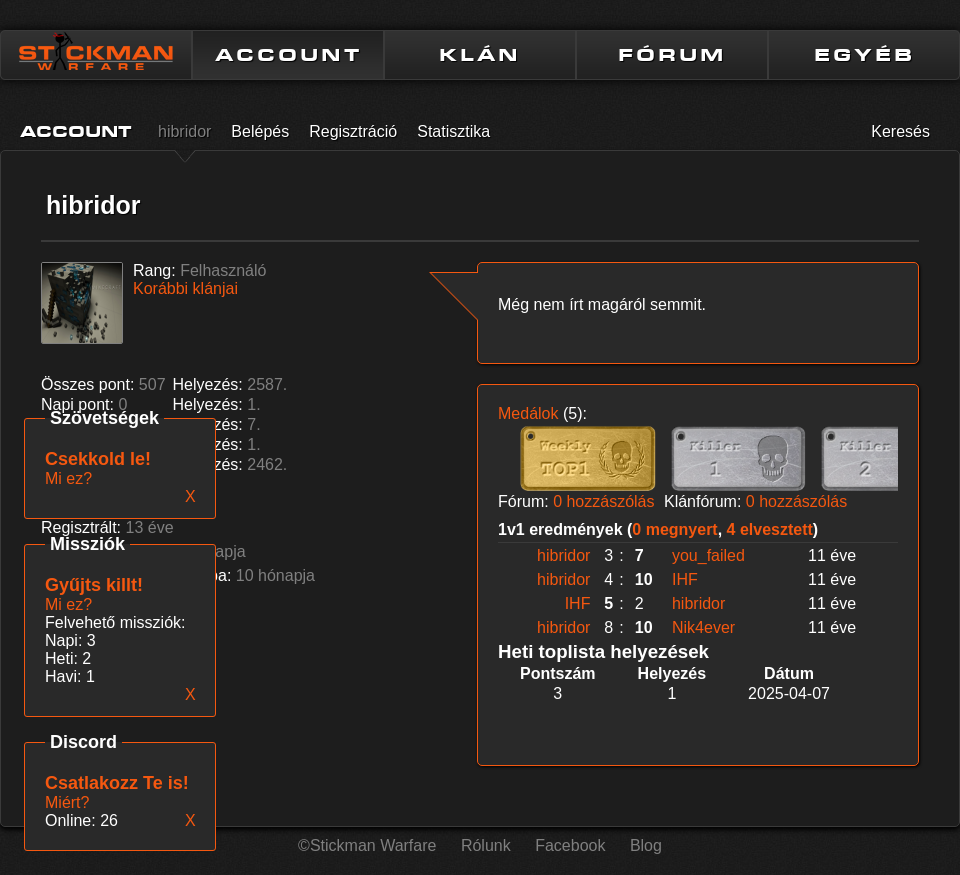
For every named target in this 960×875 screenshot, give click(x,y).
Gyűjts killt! (94, 585)
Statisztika (453, 131)
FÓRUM (672, 55)
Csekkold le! (98, 459)
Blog (646, 845)
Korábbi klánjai (185, 288)
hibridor (184, 131)
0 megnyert (674, 529)
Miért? (67, 802)
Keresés (900, 131)
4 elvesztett (770, 529)
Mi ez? (68, 604)
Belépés (260, 131)
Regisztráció (353, 131)
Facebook (570, 845)
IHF (685, 579)
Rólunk (486, 845)
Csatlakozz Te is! (117, 783)
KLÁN (480, 55)
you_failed (708, 555)
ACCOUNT (288, 55)
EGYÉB (864, 55)
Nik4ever (703, 627)
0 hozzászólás (603, 501)
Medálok (528, 413)
